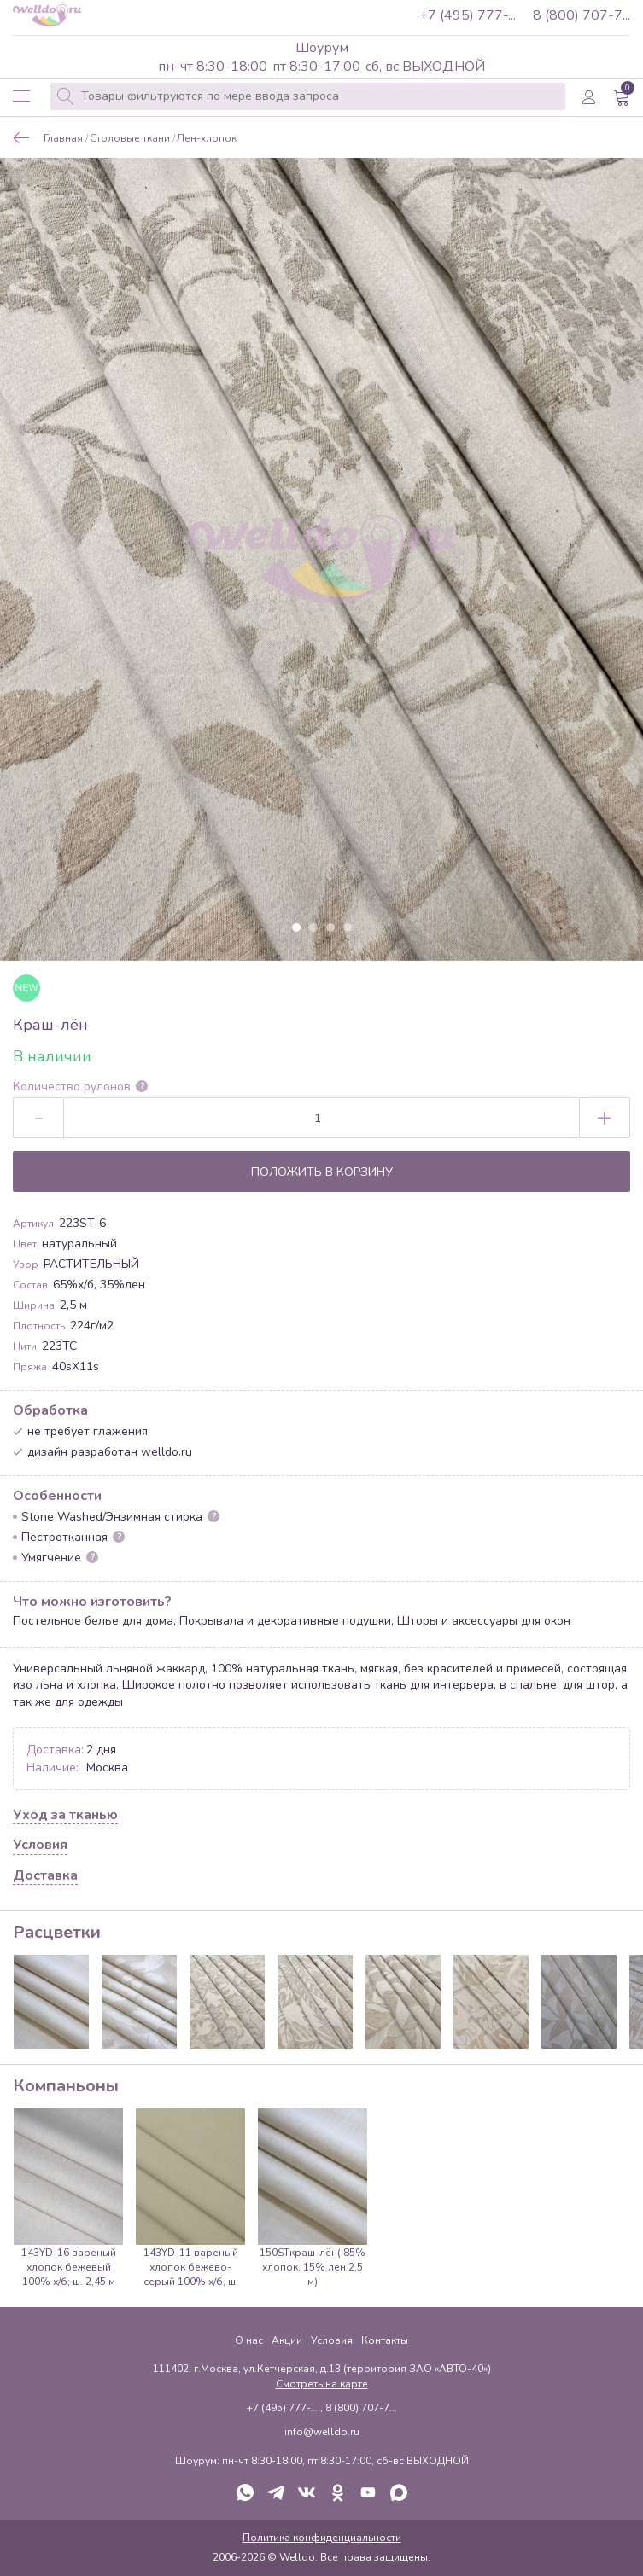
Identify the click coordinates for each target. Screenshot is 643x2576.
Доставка (45, 1876)
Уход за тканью (65, 1815)
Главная (63, 138)
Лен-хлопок (207, 138)
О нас (249, 2340)
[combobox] (307, 96)
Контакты (384, 2340)
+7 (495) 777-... (467, 15)
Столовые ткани (130, 138)
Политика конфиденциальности (322, 2537)
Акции (287, 2340)
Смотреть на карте (322, 2384)
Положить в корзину (322, 1172)
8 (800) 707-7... (581, 15)
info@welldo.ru (321, 2432)
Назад (21, 138)
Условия (40, 1845)
